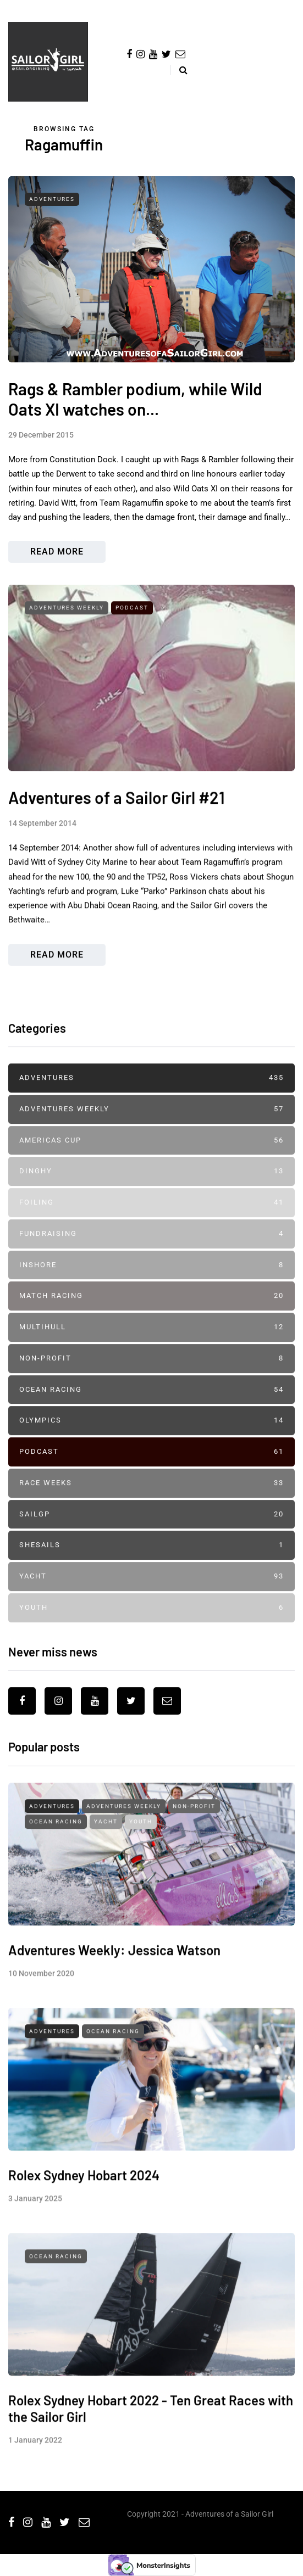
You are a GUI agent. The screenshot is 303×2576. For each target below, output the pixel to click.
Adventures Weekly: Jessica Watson (114, 1982)
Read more (57, 551)
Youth (151, 1623)
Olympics (151, 1437)
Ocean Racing (151, 1405)
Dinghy (151, 1187)
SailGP (151, 1530)
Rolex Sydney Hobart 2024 (83, 2207)
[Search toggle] (179, 70)
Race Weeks (151, 1499)
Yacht (151, 1592)
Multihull (151, 1343)
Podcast (131, 640)
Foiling (151, 1218)
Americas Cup (151, 1156)
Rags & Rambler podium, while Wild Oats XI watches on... (135, 399)
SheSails (151, 1561)
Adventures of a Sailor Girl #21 (116, 829)
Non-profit (151, 1374)
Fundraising (151, 1250)
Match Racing (151, 1312)
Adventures (52, 199)
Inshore (151, 1281)
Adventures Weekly (66, 640)
